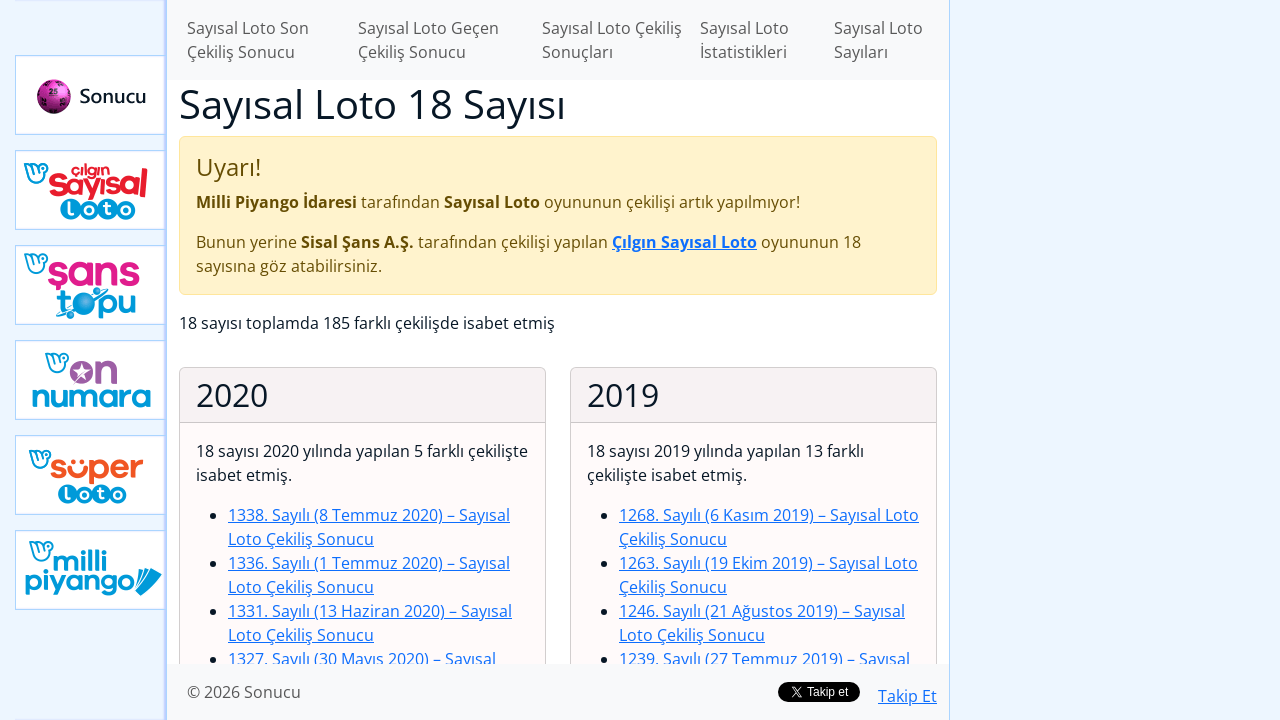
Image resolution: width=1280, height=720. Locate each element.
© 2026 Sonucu (244, 692)
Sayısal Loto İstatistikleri (744, 40)
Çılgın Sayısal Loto (91, 190)
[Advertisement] (1115, 316)
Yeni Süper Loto (91, 475)
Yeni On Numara (91, 380)
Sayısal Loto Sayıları (878, 40)
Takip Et (907, 696)
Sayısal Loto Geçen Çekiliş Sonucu (428, 40)
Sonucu (91, 95)
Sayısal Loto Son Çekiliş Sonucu (248, 40)
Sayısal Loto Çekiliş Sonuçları (612, 40)
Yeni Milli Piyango (91, 570)
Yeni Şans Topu (91, 285)
